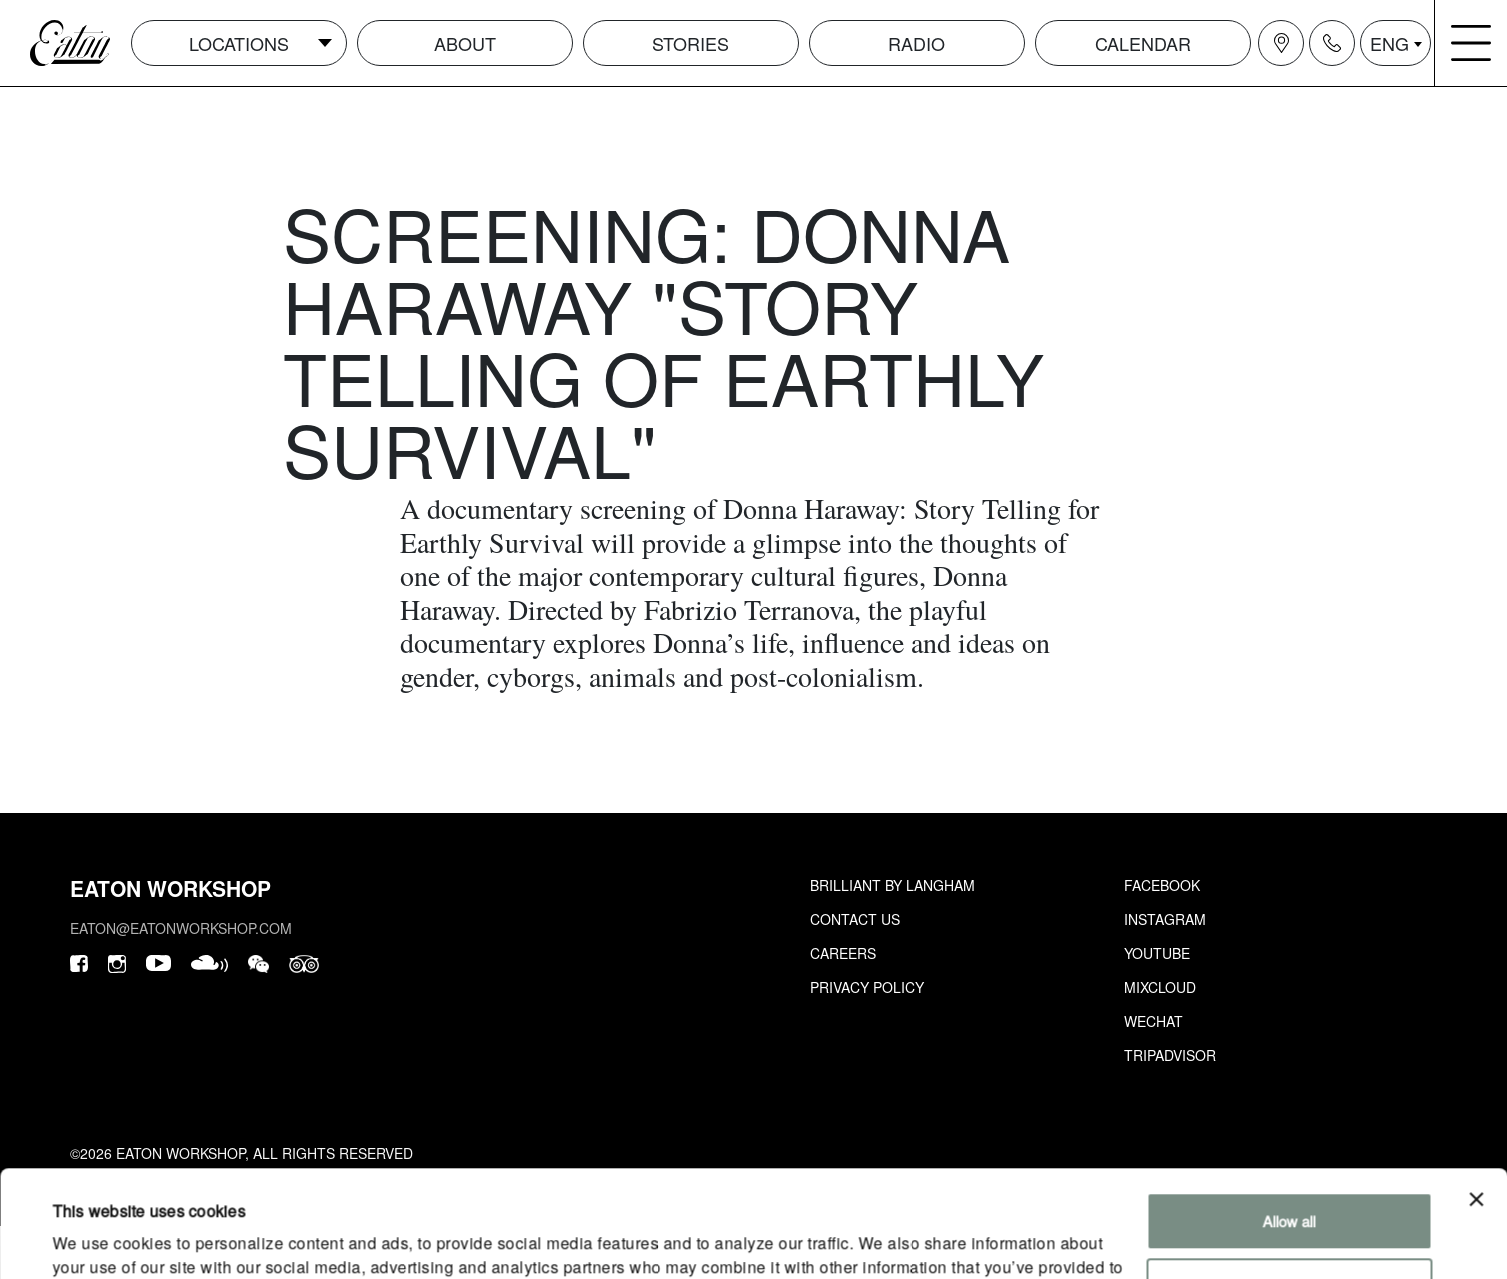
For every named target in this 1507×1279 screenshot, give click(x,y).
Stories (690, 43)
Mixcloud (1160, 987)
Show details (94, 1239)
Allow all (1289, 1114)
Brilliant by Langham (892, 885)
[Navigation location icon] (1281, 43)
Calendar (1143, 43)
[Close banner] (1476, 1093)
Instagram (1165, 919)
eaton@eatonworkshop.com (181, 928)
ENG (1389, 43)
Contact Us (855, 919)
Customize (1289, 1179)
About (465, 43)
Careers (843, 953)
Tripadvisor (1170, 1055)
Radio (916, 43)
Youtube (1157, 953)
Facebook (1162, 885)
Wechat (1153, 1021)
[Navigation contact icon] (1332, 43)
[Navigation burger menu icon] (1471, 43)
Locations (239, 43)
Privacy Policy (867, 987)
